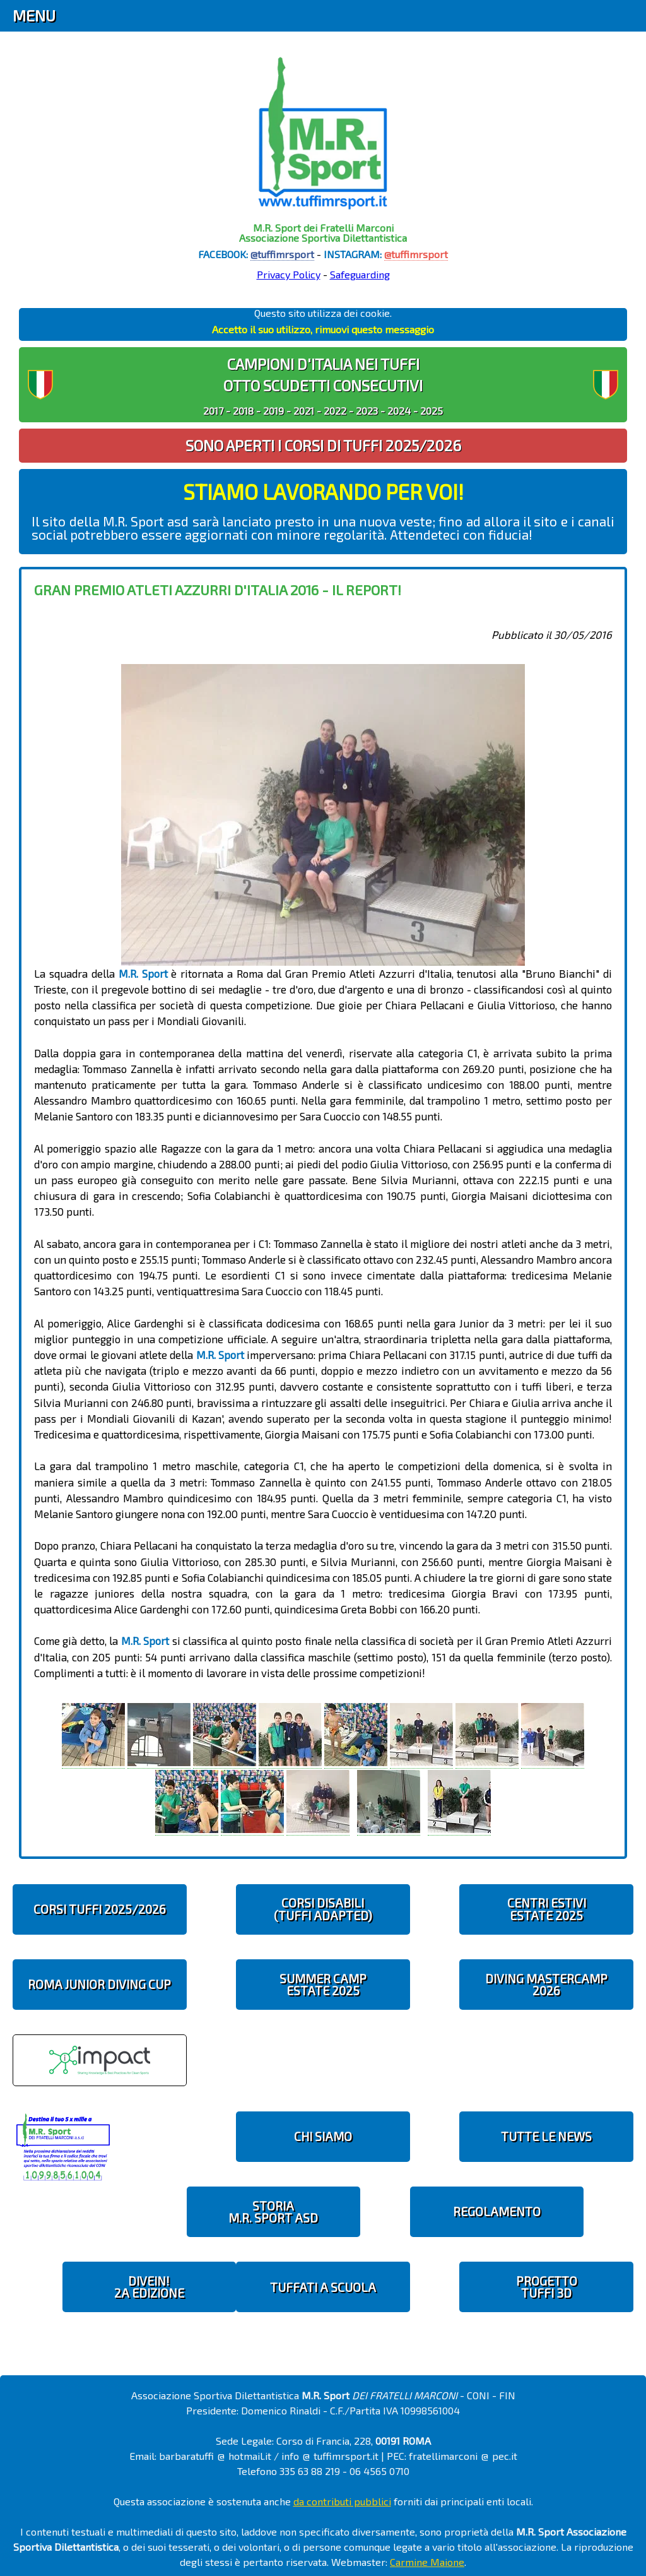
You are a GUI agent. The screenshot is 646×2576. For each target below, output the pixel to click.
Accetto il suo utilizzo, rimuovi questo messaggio (323, 329)
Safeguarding (360, 274)
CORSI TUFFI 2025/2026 (99, 1909)
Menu (34, 15)
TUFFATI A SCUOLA (323, 2287)
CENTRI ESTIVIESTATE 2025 (546, 1909)
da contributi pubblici (342, 2501)
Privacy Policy (288, 274)
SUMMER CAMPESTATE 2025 (323, 1984)
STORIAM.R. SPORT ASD (273, 2212)
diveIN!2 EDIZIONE (149, 2287)
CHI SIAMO (323, 2136)
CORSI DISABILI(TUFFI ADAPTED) (323, 1909)
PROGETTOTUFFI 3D (546, 2287)
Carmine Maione (427, 2562)
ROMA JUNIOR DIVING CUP (99, 1984)
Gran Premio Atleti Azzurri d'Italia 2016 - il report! (217, 589)
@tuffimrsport (282, 254)
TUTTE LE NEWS (546, 2136)
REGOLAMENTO (497, 2211)
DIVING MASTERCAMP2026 (546, 1984)
